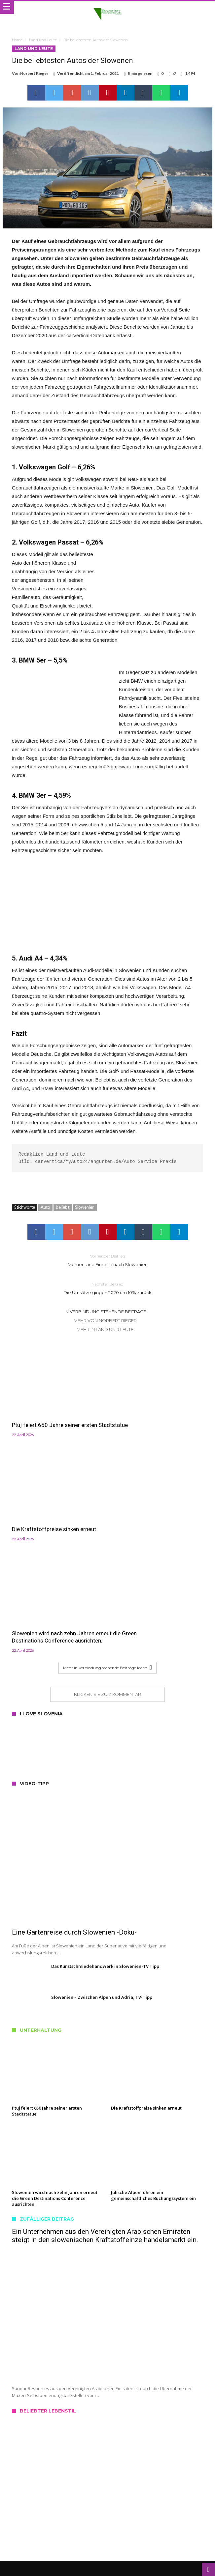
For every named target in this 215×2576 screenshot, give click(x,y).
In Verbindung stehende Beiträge (105, 1312)
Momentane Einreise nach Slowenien (107, 1261)
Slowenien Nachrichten (157, 2561)
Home (17, 40)
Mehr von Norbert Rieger (105, 1321)
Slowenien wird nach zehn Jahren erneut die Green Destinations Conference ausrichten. (53, 1526)
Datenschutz (107, 2512)
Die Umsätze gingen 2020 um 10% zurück (107, 1289)
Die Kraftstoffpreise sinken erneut (153, 1416)
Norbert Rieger (34, 73)
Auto (45, 1207)
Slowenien (84, 1207)
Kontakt (107, 2497)
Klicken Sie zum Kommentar (107, 1587)
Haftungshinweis (107, 2526)
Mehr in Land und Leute (105, 1330)
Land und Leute (43, 40)
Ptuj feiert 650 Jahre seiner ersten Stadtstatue (54, 1420)
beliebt (62, 1207)
